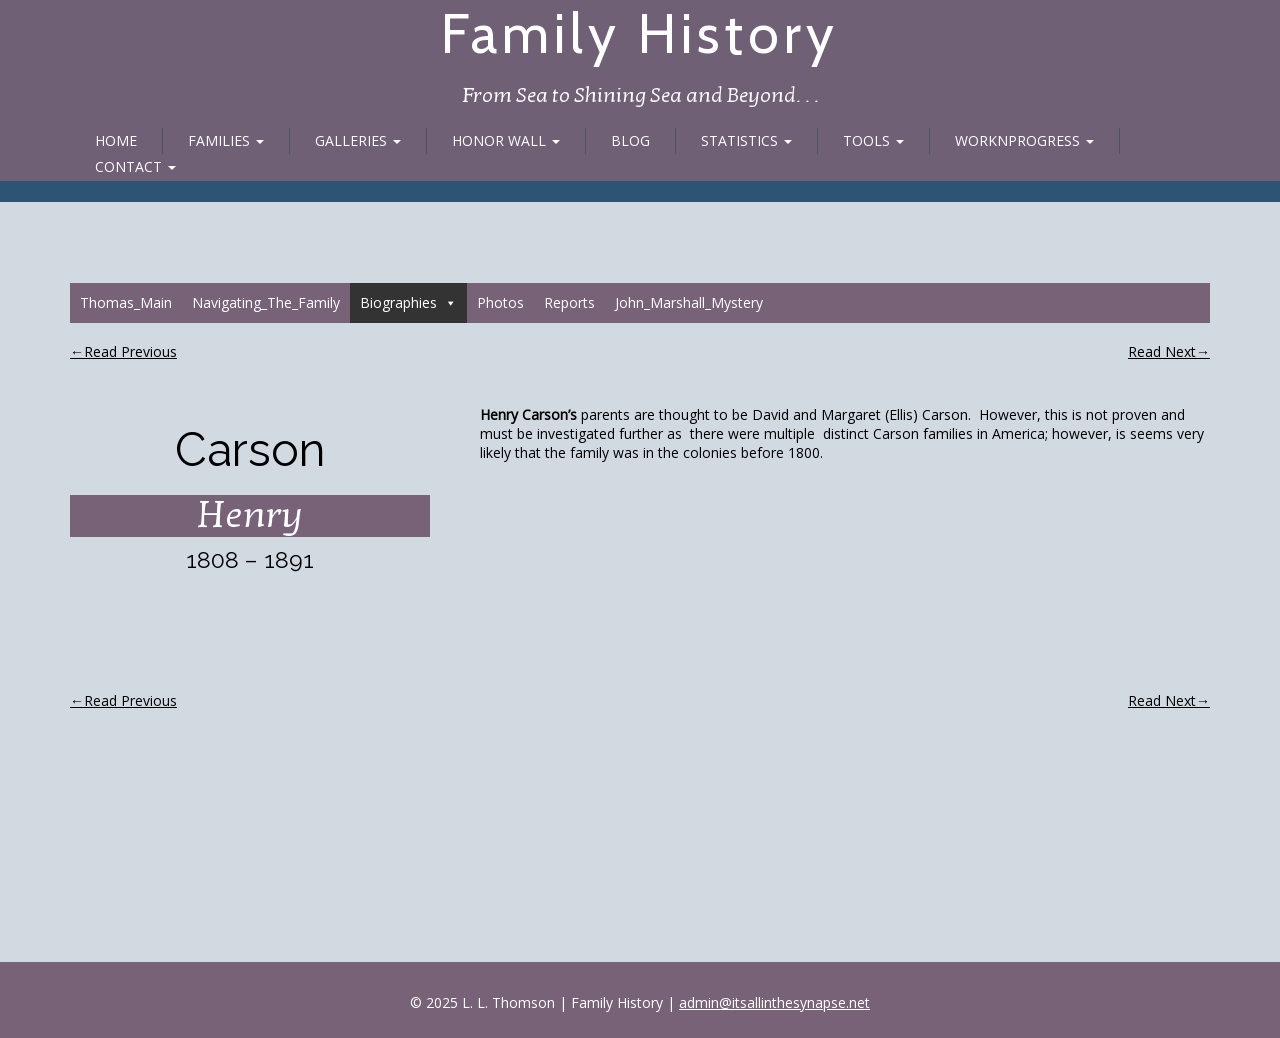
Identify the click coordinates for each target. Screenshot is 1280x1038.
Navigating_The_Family (266, 302)
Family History (640, 33)
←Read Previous (123, 351)
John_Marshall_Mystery (689, 302)
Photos (500, 302)
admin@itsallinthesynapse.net (774, 1002)
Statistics (746, 140)
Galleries (358, 140)
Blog (630, 140)
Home (116, 140)
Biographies (408, 303)
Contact (135, 166)
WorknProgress (1024, 140)
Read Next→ (1169, 351)
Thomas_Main (126, 302)
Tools (873, 140)
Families (226, 140)
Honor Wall (506, 140)
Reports (569, 302)
